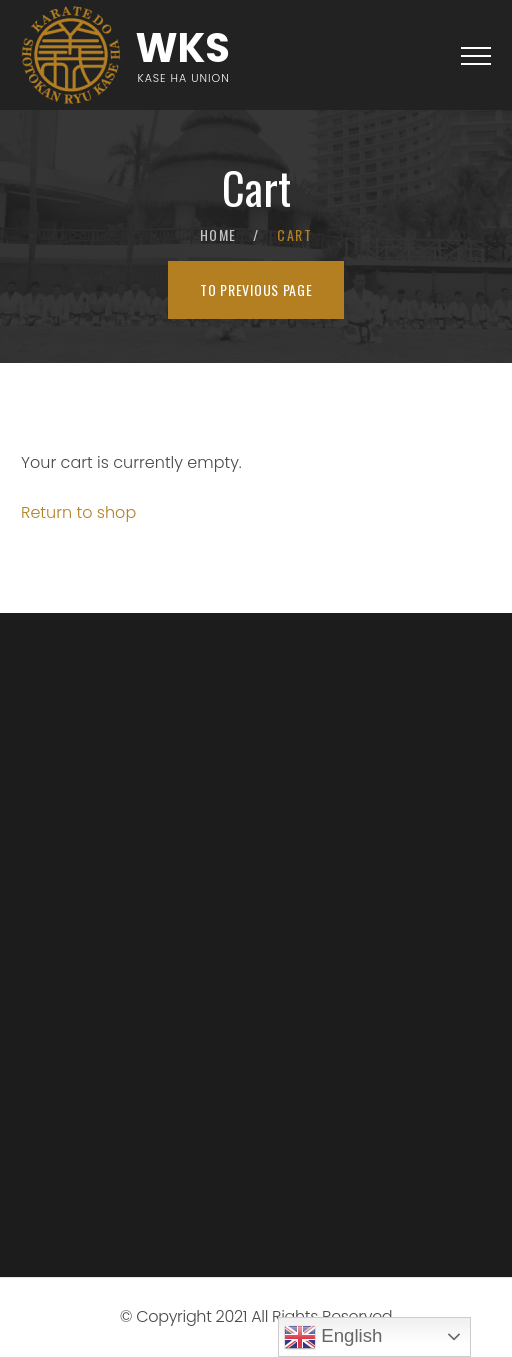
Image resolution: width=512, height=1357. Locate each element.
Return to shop (78, 512)
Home (218, 234)
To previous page (256, 289)
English (333, 1337)
